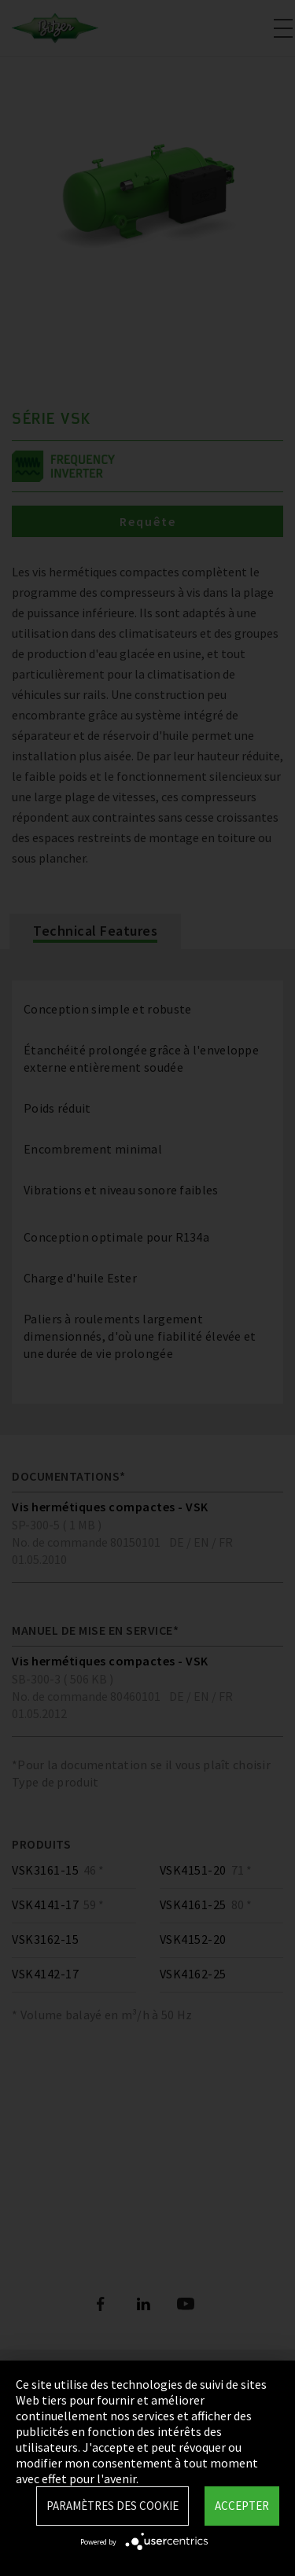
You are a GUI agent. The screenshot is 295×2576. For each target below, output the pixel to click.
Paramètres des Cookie (112, 2505)
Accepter (242, 2505)
